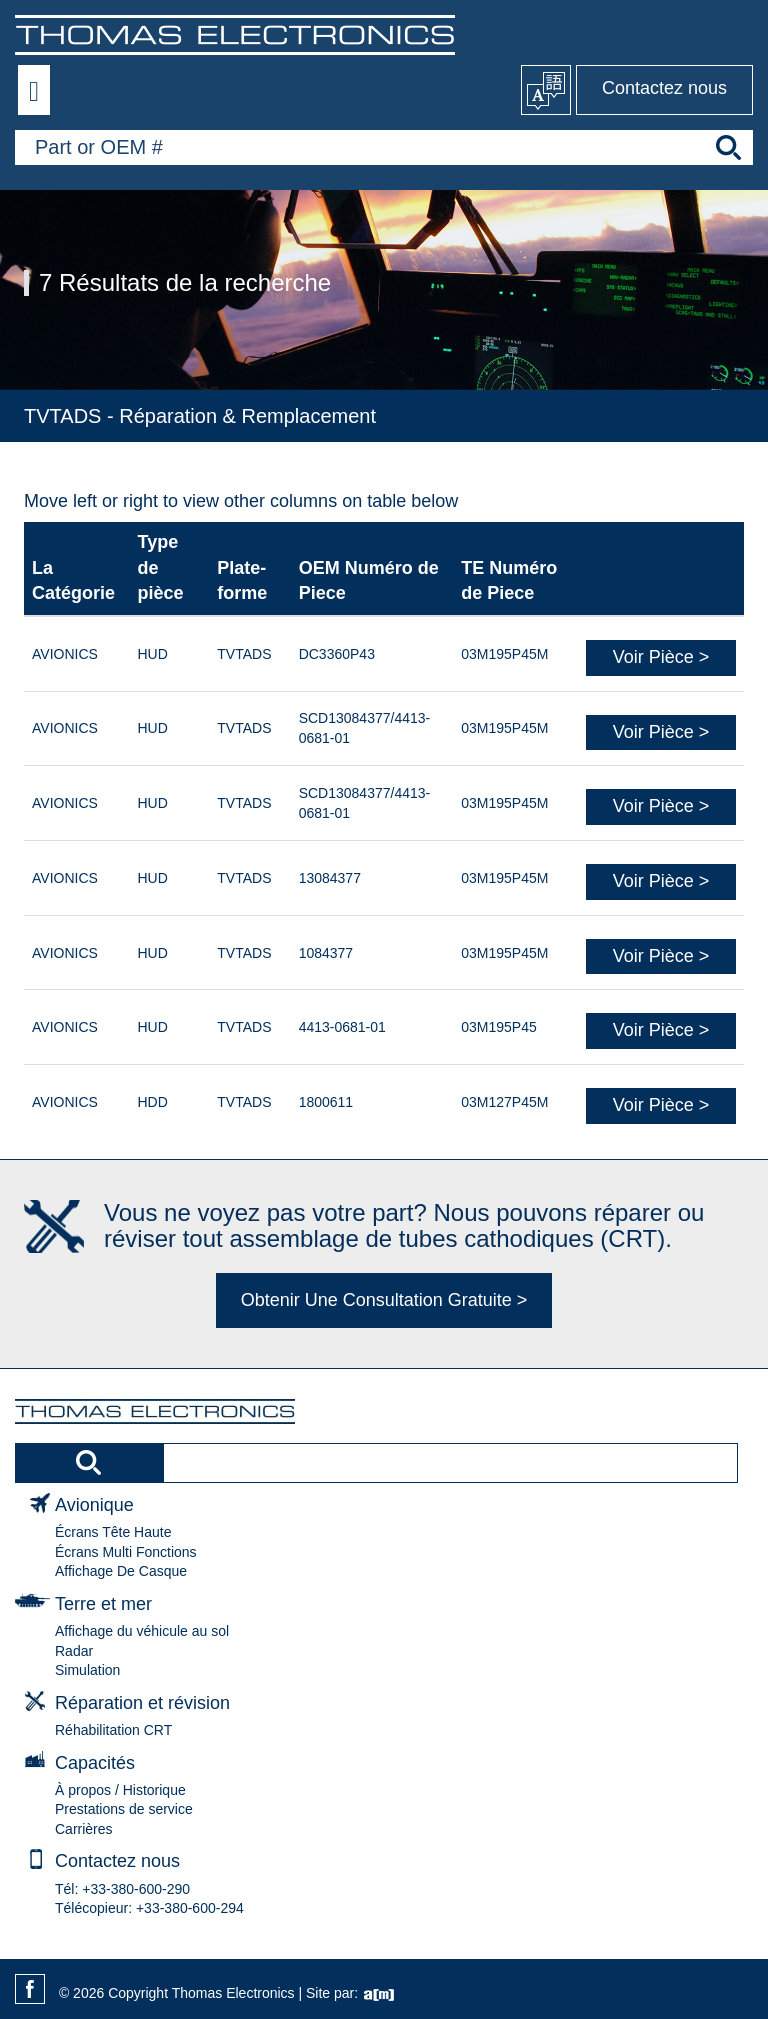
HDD (152, 1102)
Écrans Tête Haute (113, 1532)
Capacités (95, 1763)
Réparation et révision (142, 1703)
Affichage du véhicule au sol (142, 1631)
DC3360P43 (337, 654)
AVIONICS (65, 654)
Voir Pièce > (661, 657)
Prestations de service (124, 1809)
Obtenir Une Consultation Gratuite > (384, 1300)
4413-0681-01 (342, 1027)
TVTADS (244, 654)
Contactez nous (664, 88)
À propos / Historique (120, 1790)
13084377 (330, 878)
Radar (74, 1651)
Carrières (84, 1829)
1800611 (326, 1102)
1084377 (326, 953)
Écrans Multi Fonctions (126, 1552)
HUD (152, 654)
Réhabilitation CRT (113, 1730)
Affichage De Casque (121, 1571)
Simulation (87, 1670)
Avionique (94, 1505)
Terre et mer (103, 1604)
